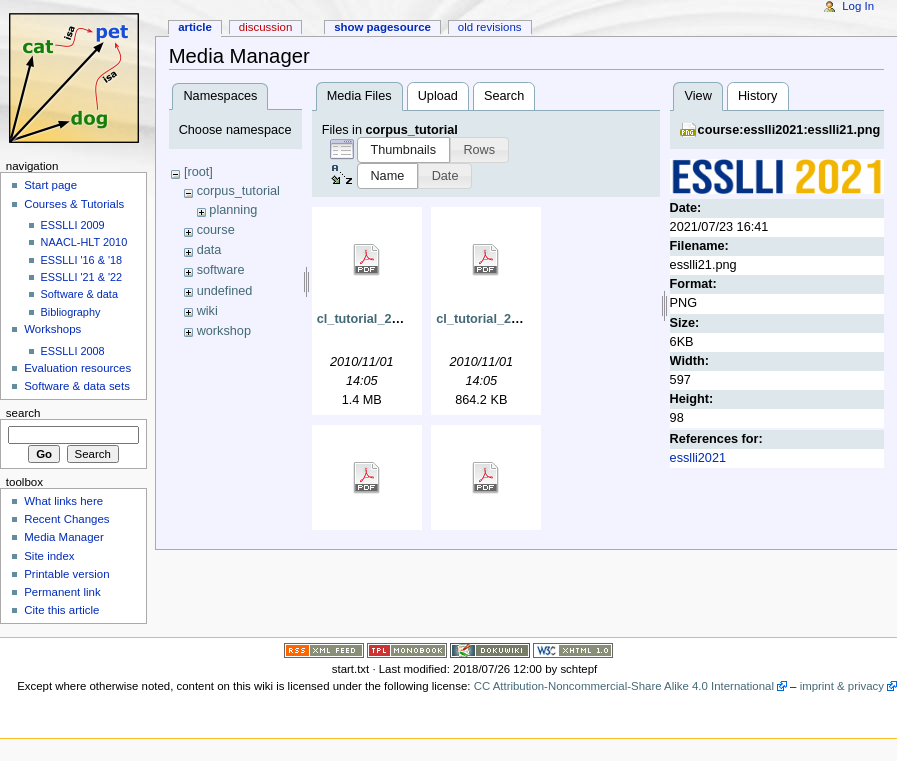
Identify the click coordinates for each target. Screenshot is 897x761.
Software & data (79, 294)
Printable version (66, 574)
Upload (438, 96)
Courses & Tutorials (74, 204)
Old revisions (490, 27)
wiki (207, 311)
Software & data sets (77, 386)
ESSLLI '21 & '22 (82, 277)
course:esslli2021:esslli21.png (789, 130)
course (216, 230)
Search (504, 96)
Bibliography (71, 312)
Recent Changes (66, 519)
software (221, 270)
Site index (49, 556)
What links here (63, 501)
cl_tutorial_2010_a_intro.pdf (401, 319)
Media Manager (64, 537)
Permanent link (62, 592)
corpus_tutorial (238, 191)
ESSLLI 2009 (73, 225)
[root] (198, 172)
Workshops (52, 329)
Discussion (265, 27)
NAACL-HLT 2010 (84, 242)
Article (195, 27)
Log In (858, 6)
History (757, 96)
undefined (225, 291)
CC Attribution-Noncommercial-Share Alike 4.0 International (624, 686)
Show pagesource (382, 27)
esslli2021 (698, 458)
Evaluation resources (77, 368)
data (209, 250)
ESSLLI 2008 (73, 351)
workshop (224, 331)
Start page (50, 185)
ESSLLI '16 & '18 (82, 260)
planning (233, 210)
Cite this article (61, 610)
